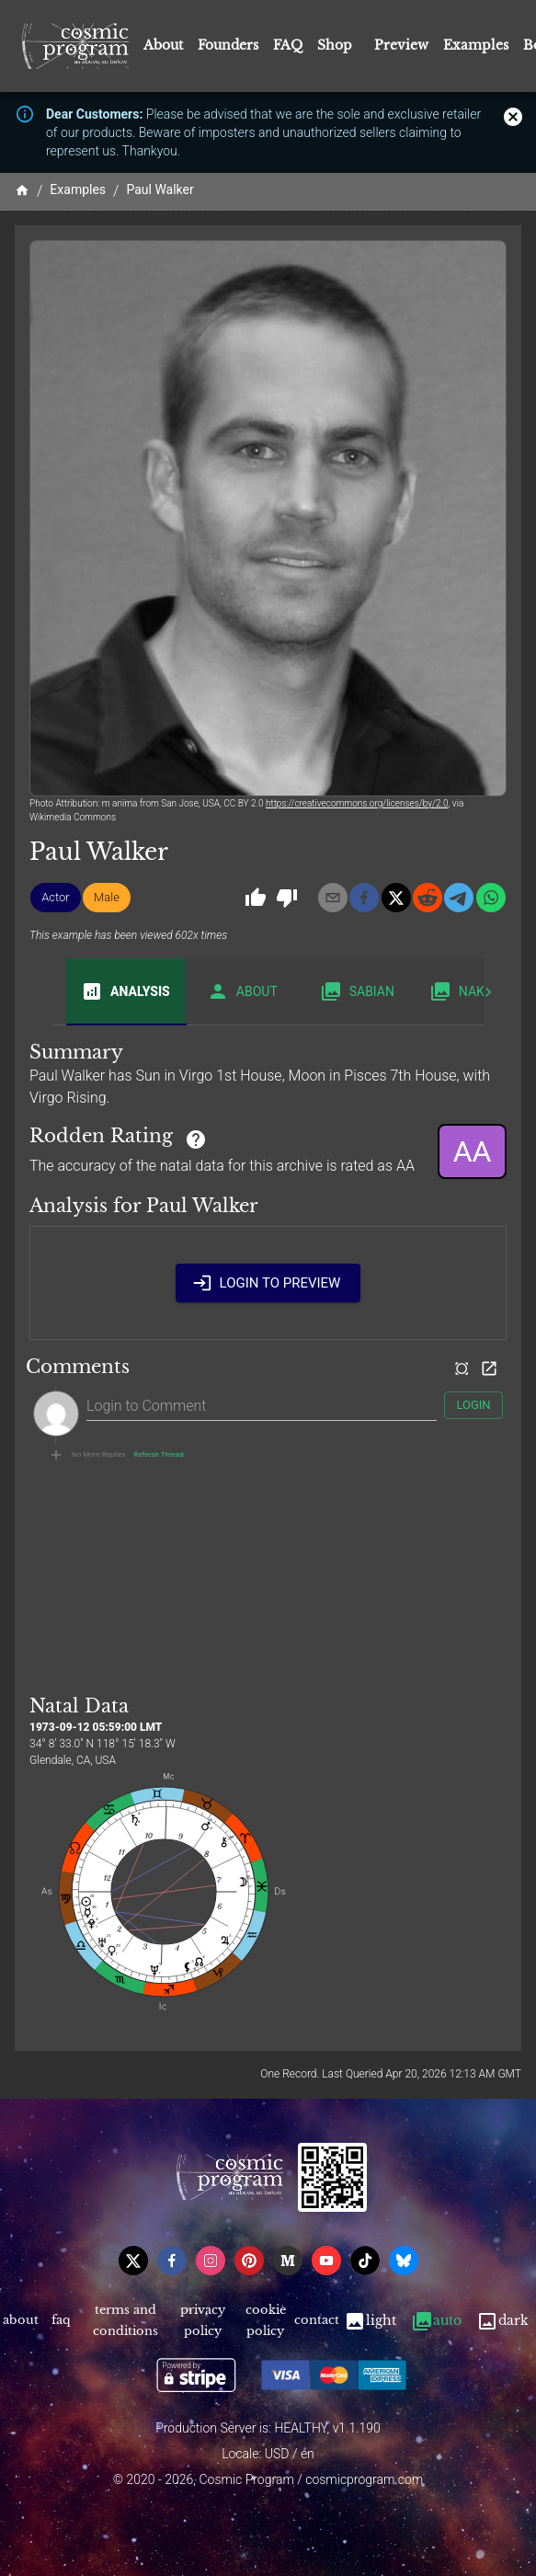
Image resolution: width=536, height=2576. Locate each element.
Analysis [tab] (125, 991)
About (163, 45)
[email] (333, 897)
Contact (316, 2321)
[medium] (287, 2260)
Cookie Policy (265, 2321)
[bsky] (403, 2260)
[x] (396, 897)
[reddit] (427, 897)
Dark (502, 2321)
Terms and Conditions (126, 2321)
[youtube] (326, 2260)
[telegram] (458, 897)
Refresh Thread (159, 1455)
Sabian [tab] (357, 991)
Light (370, 2321)
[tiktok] (365, 2260)
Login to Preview (268, 1283)
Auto (436, 2321)
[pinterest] (249, 2260)
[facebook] (364, 897)
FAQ (287, 45)
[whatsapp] (491, 897)
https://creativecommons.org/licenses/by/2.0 (357, 803)
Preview (401, 45)
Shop (334, 45)
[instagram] (210, 2260)
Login (473, 1405)
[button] (55, 897)
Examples (475, 45)
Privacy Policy (203, 2321)
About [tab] (242, 991)
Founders (228, 45)
